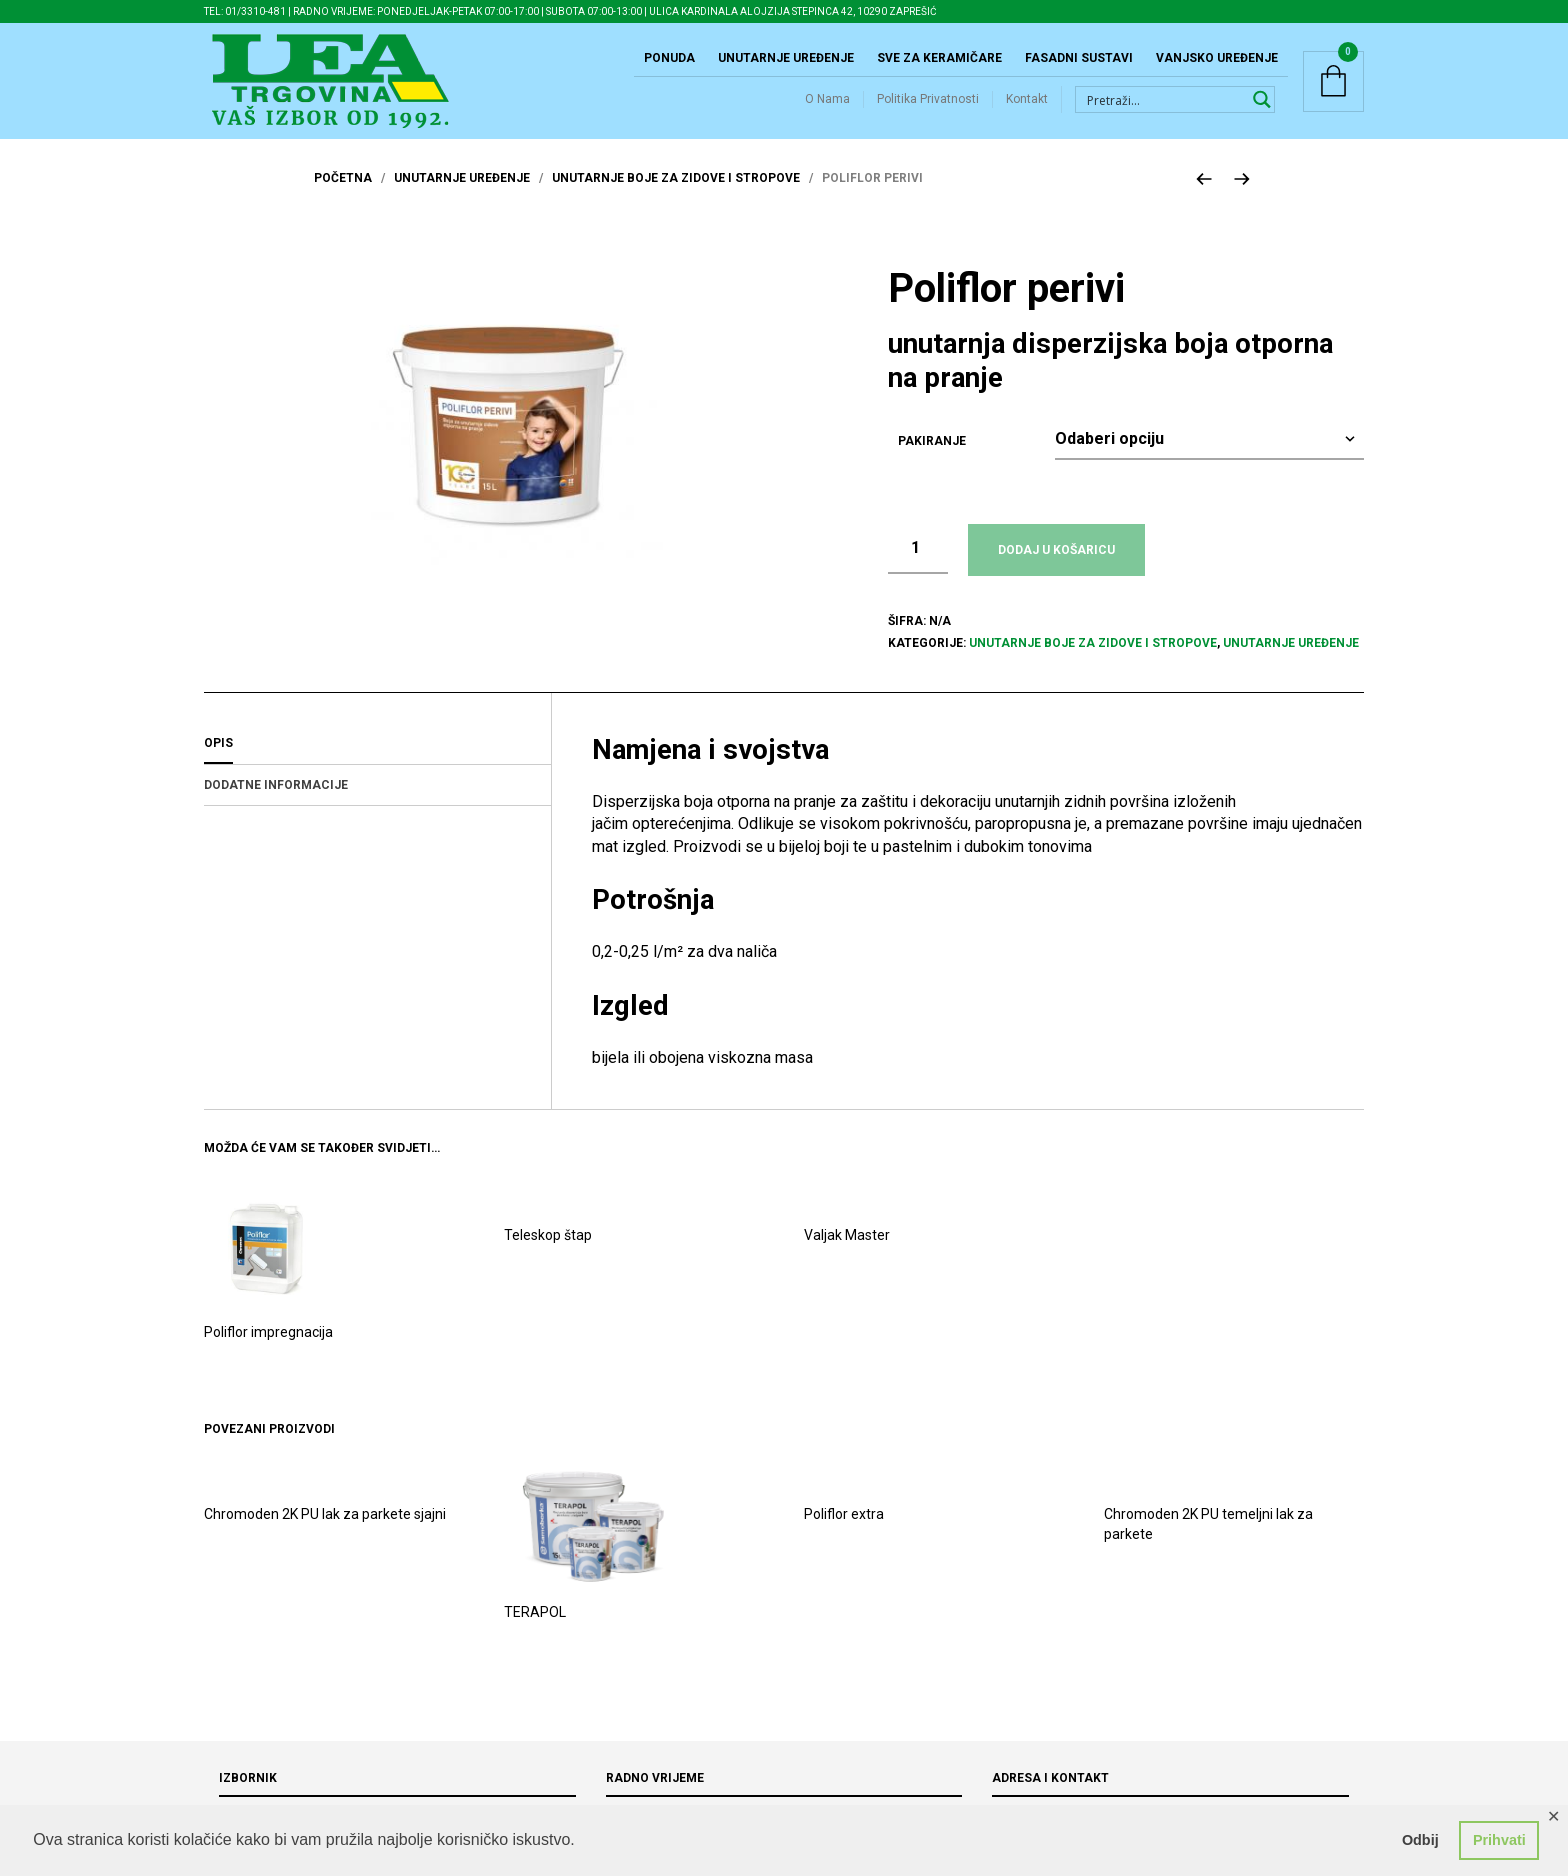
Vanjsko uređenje (1217, 68)
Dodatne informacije (276, 804)
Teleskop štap (548, 1254)
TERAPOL (535, 1632)
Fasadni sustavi (1079, 68)
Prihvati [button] (1499, 1840)
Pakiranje (932, 460)
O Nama (827, 109)
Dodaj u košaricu (1056, 569)
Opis (218, 762)
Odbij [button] (1420, 1840)
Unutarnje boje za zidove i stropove (676, 198)
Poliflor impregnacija (268, 1351)
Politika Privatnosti (928, 109)
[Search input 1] (1163, 109)
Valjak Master (847, 1254)
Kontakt (1027, 109)
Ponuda (669, 68)
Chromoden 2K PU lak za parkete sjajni (325, 1534)
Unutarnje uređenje (786, 68)
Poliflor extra (844, 1534)
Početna (343, 198)
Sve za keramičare (939, 68)
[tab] (377, 763)
